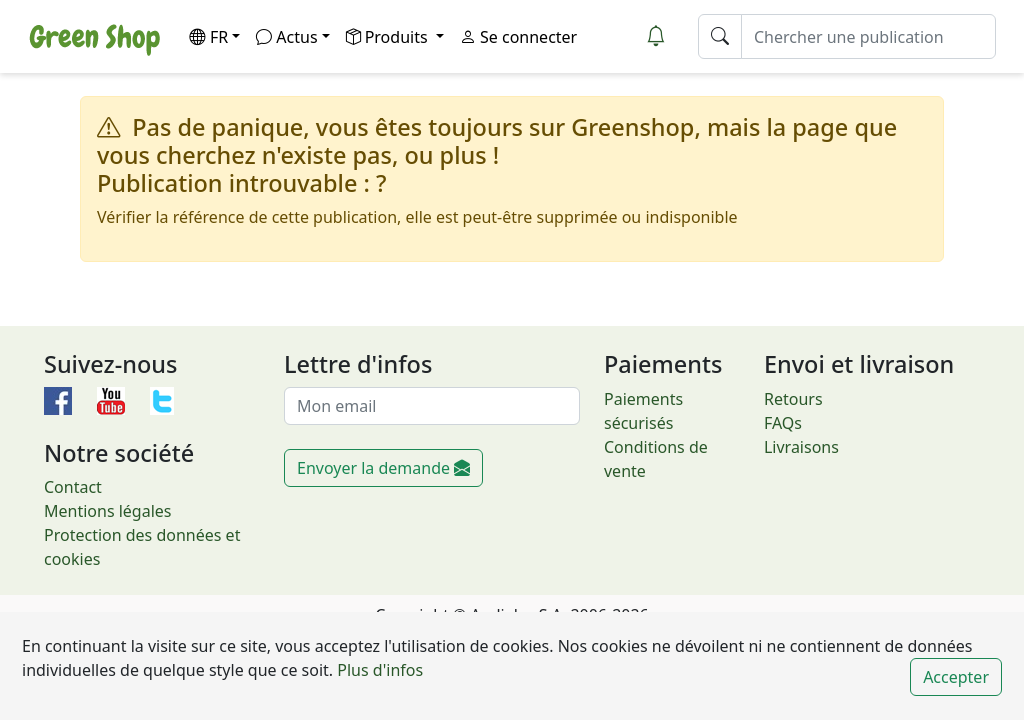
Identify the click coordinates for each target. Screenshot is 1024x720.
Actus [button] (286, 37)
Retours (793, 399)
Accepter (956, 677)
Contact (73, 487)
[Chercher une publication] (868, 36)
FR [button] (208, 37)
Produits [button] (389, 37)
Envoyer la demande (383, 468)
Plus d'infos (378, 670)
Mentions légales (108, 511)
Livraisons (801, 447)
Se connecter (518, 37)
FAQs (783, 423)
